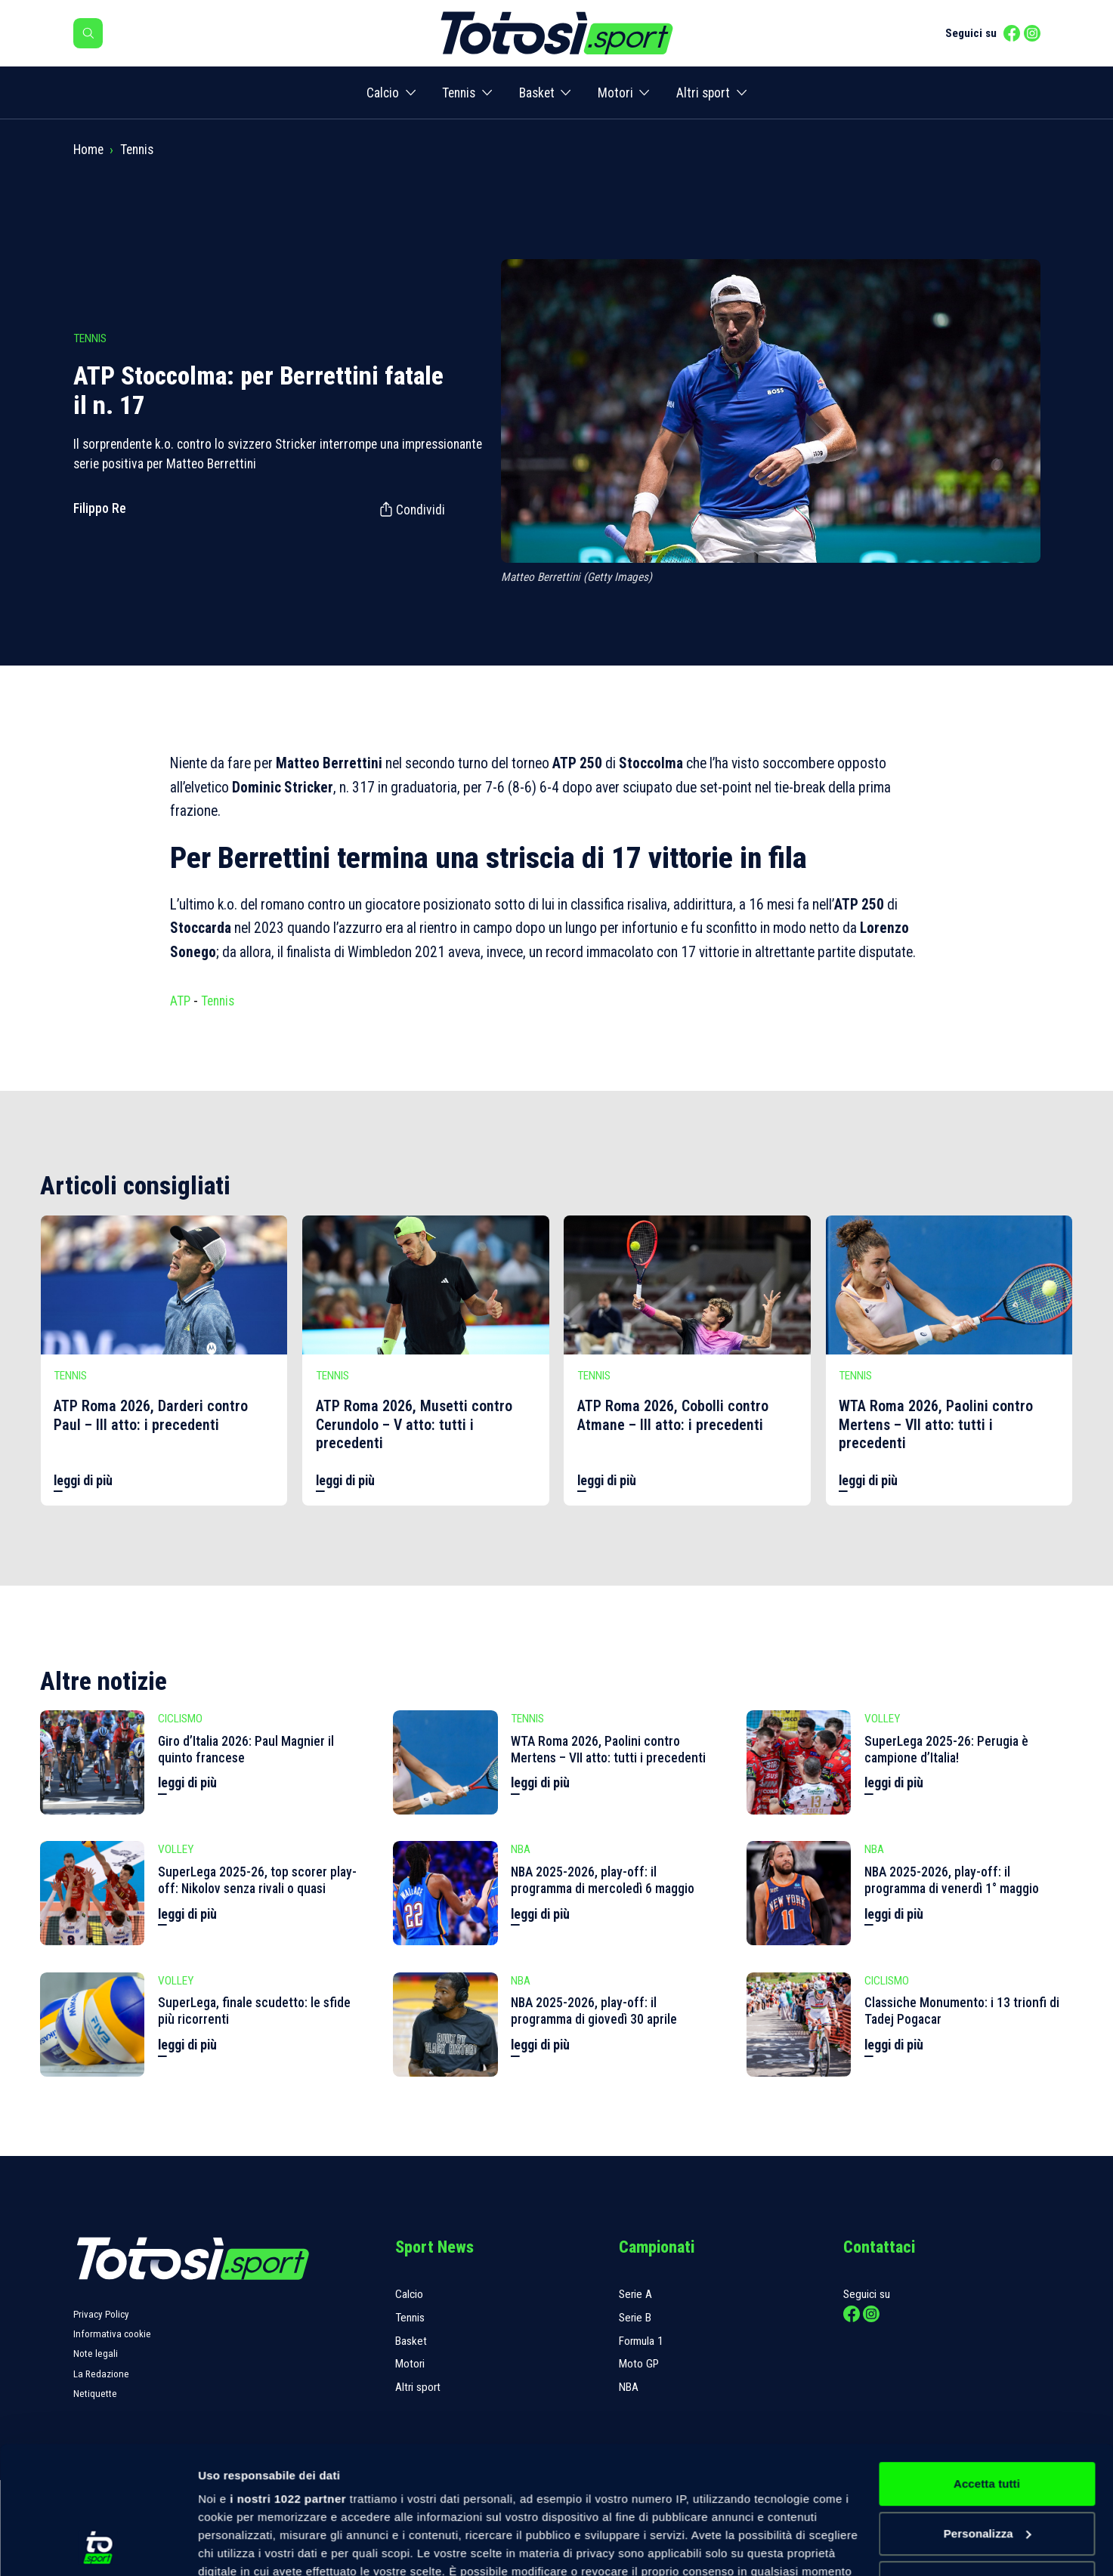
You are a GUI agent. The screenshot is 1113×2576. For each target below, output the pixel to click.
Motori (615, 92)
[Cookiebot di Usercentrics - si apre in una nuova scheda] (98, 2546)
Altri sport (703, 92)
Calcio (382, 92)
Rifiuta (986, 2463)
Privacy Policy (101, 2314)
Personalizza (987, 2414)
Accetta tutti (987, 2364)
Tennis (458, 92)
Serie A (635, 2294)
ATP (180, 1000)
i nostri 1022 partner (288, 2379)
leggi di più (83, 1480)
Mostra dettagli (239, 2546)
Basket (537, 92)
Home (88, 149)
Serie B (635, 2317)
